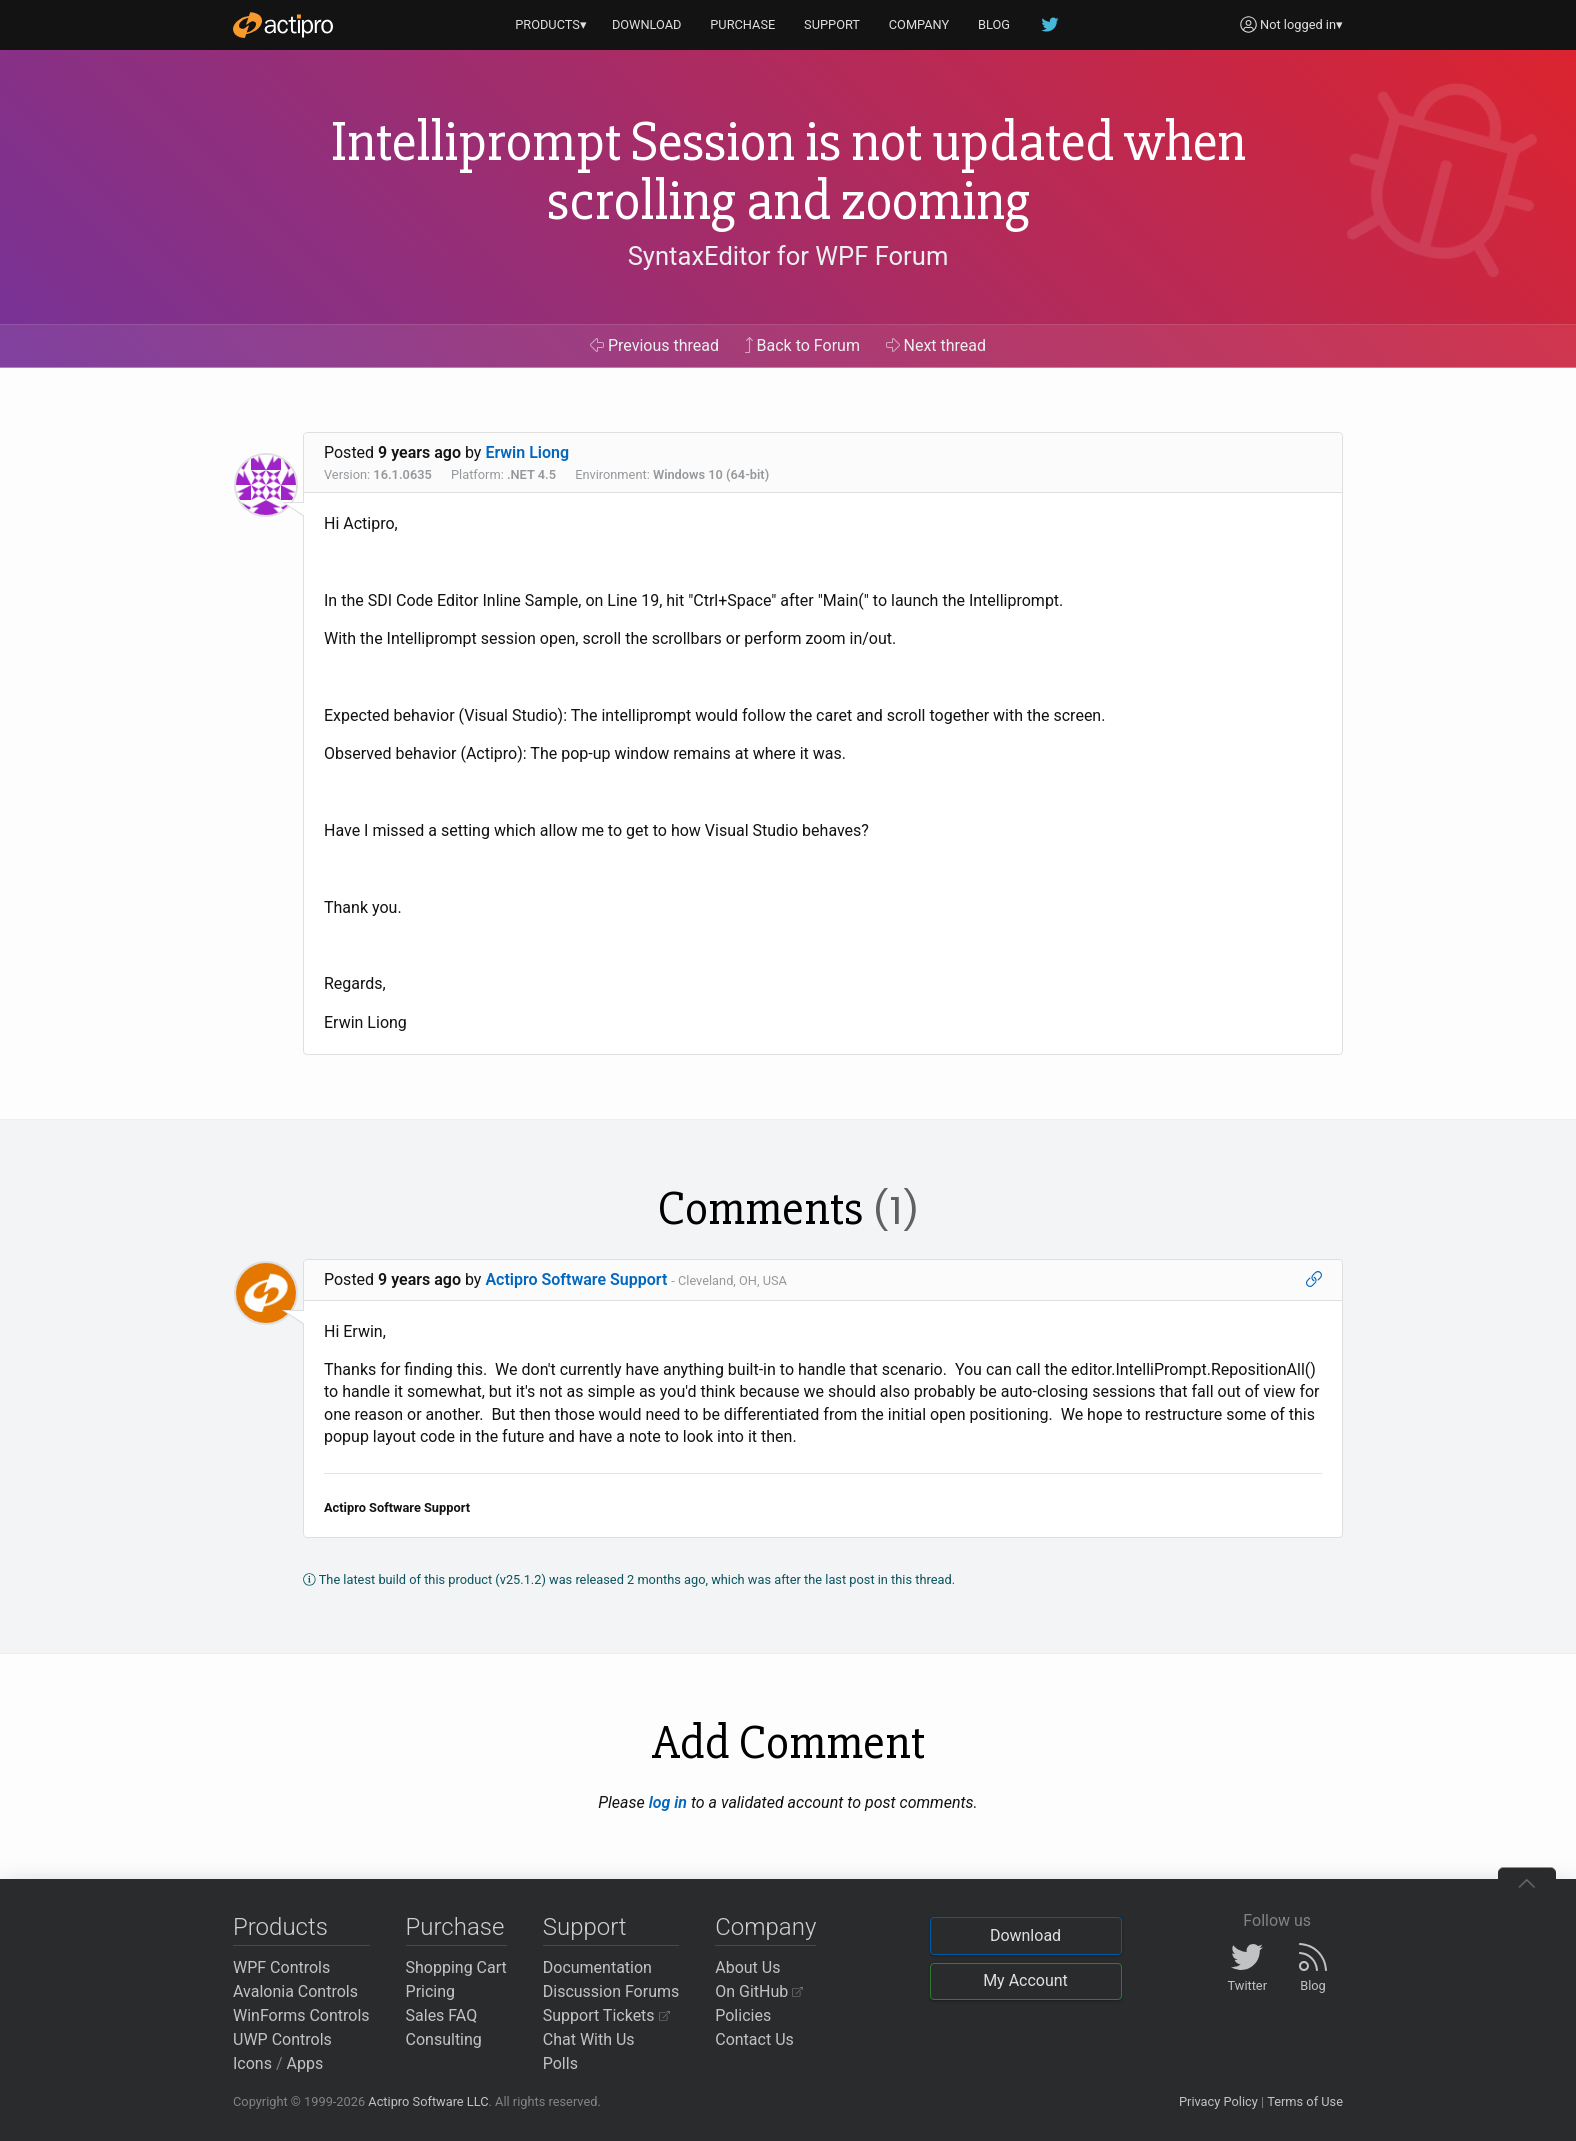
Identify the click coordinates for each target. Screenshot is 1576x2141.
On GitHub (759, 1991)
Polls (560, 2063)
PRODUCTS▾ (551, 24)
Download (1025, 1935)
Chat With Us (589, 2039)
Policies (743, 2015)
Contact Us (754, 2039)
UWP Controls (282, 2039)
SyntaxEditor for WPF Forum (788, 256)
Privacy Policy (1218, 2101)
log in (668, 1802)
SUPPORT (832, 24)
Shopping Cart (456, 1967)
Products (280, 1927)
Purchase (455, 1927)
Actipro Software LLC (428, 2101)
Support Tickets (606, 2015)
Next (936, 345)
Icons (252, 2063)
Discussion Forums (611, 1991)
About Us (747, 1967)
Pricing (431, 1991)
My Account (1025, 1980)
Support (585, 1927)
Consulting (444, 2039)
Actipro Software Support (576, 1279)
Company (765, 1927)
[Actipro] (283, 25)
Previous (654, 345)
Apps (305, 2063)
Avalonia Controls (295, 1991)
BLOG (994, 24)
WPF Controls (281, 1967)
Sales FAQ (442, 2015)
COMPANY (919, 24)
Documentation (597, 1967)
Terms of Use (1305, 2101)
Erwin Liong (527, 452)
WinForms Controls (301, 2015)
